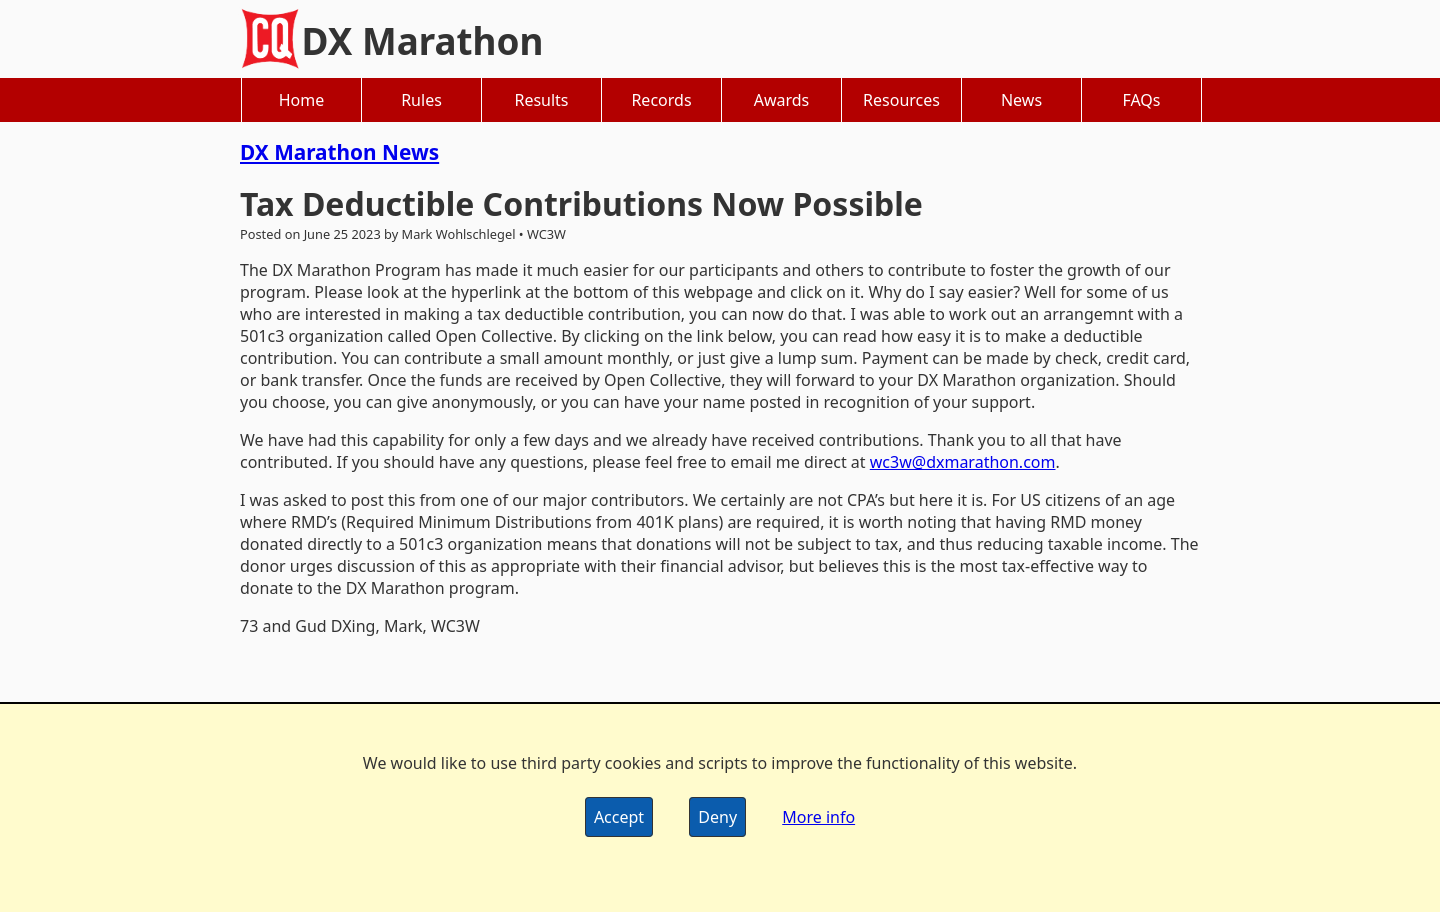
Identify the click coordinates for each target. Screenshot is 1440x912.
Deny (717, 817)
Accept (619, 817)
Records (661, 100)
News (1021, 100)
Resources (901, 100)
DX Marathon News (339, 152)
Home (302, 100)
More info (818, 817)
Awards (782, 100)
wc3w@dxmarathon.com (963, 462)
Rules (421, 100)
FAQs (1141, 100)
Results (541, 100)
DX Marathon (423, 41)
